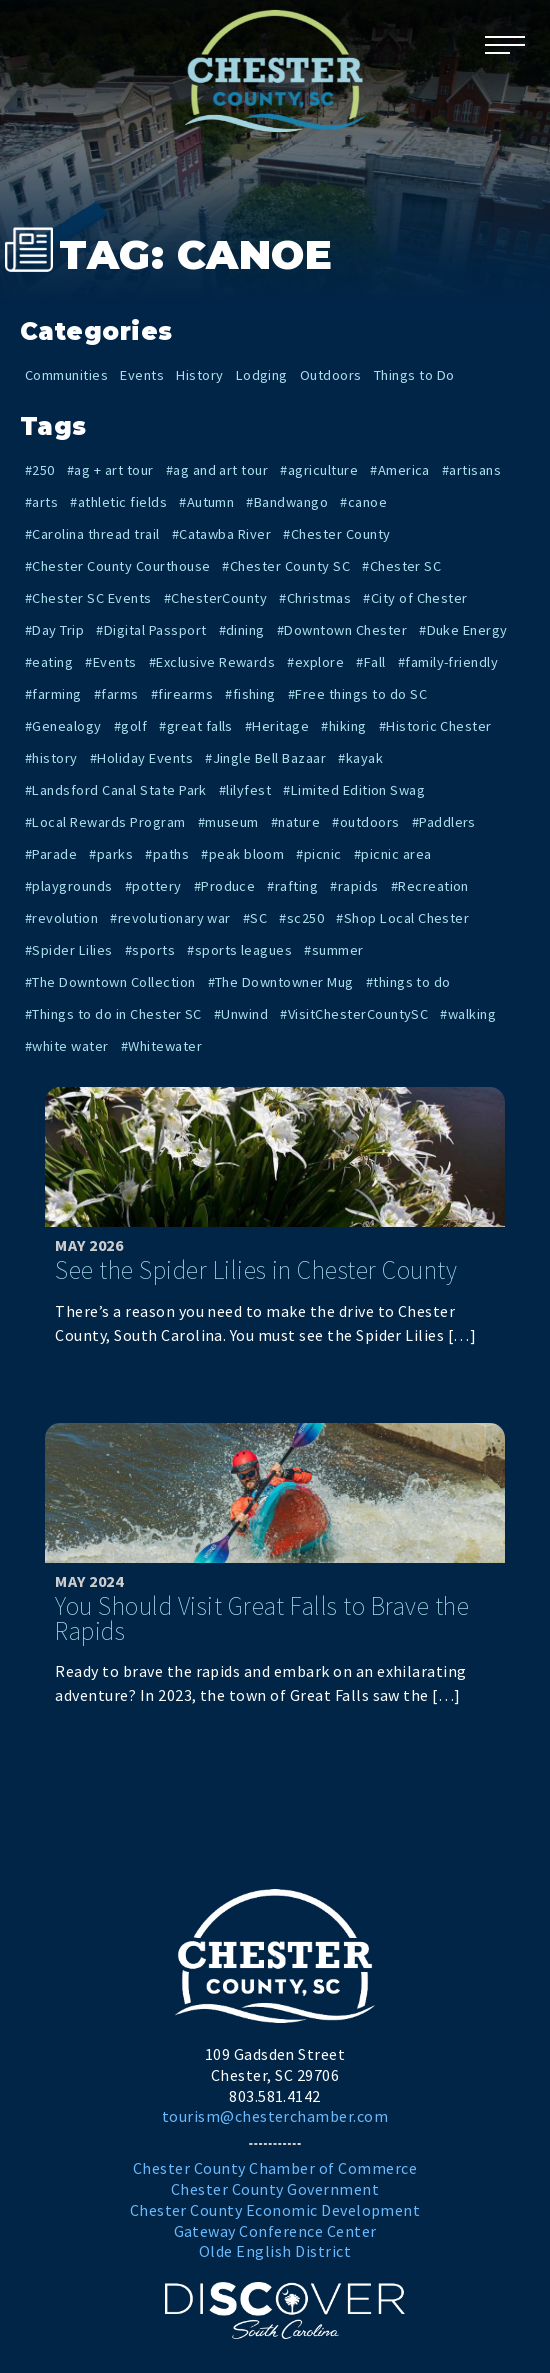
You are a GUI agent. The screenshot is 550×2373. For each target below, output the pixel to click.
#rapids (354, 886)
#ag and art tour (217, 470)
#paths (167, 854)
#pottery (153, 886)
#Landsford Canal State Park (116, 790)
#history (51, 758)
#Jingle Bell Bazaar (265, 758)
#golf (130, 726)
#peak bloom (242, 854)
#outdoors (365, 822)
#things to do (408, 982)
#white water (67, 1046)
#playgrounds (69, 886)
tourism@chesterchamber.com (275, 2116)
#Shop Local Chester (402, 918)
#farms (116, 694)
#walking (468, 1014)
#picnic (318, 854)
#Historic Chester (435, 726)
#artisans (471, 470)
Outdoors (331, 375)
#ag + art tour (110, 470)
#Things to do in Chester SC (113, 1014)
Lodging (262, 375)
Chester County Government (275, 2189)
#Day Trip (54, 630)
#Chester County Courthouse (117, 566)
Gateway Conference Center (275, 2231)
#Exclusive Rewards (212, 662)
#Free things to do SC (357, 694)
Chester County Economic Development (275, 2210)
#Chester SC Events (88, 598)
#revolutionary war (170, 918)
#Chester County (336, 534)
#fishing (250, 694)
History (199, 375)
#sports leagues (239, 950)
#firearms (182, 694)
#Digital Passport (151, 630)
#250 (40, 470)
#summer (333, 950)
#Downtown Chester (342, 630)
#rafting (292, 886)
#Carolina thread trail (92, 534)
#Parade (51, 854)
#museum (228, 822)
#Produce (225, 886)
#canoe (363, 502)
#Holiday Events (141, 758)
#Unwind (241, 1014)
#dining (242, 630)
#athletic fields (118, 502)
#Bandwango (287, 502)
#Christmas (315, 598)
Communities (66, 375)
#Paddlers (444, 822)
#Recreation (430, 886)
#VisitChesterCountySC (354, 1014)
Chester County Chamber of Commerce (275, 2168)
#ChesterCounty (216, 598)
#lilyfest (245, 790)
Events (142, 375)
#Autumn (206, 502)
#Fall (370, 662)
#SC (255, 918)
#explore (315, 662)
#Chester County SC (286, 566)
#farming (53, 694)
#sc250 (301, 918)
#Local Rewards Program (105, 822)
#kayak (360, 758)
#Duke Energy (463, 630)
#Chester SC (401, 566)
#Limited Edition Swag (354, 790)
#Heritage (277, 726)
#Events (110, 662)
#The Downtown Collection (110, 982)
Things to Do (414, 375)
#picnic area (393, 854)
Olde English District (275, 2251)
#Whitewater (161, 1046)
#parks (111, 854)
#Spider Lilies (69, 950)
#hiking (343, 726)
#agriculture (319, 470)
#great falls (196, 726)
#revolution (61, 918)
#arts (41, 502)
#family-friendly (448, 662)
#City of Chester (415, 598)
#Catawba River (222, 534)
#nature (295, 822)
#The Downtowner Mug (281, 982)
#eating (49, 662)
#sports (150, 950)
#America (400, 470)
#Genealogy (63, 726)
